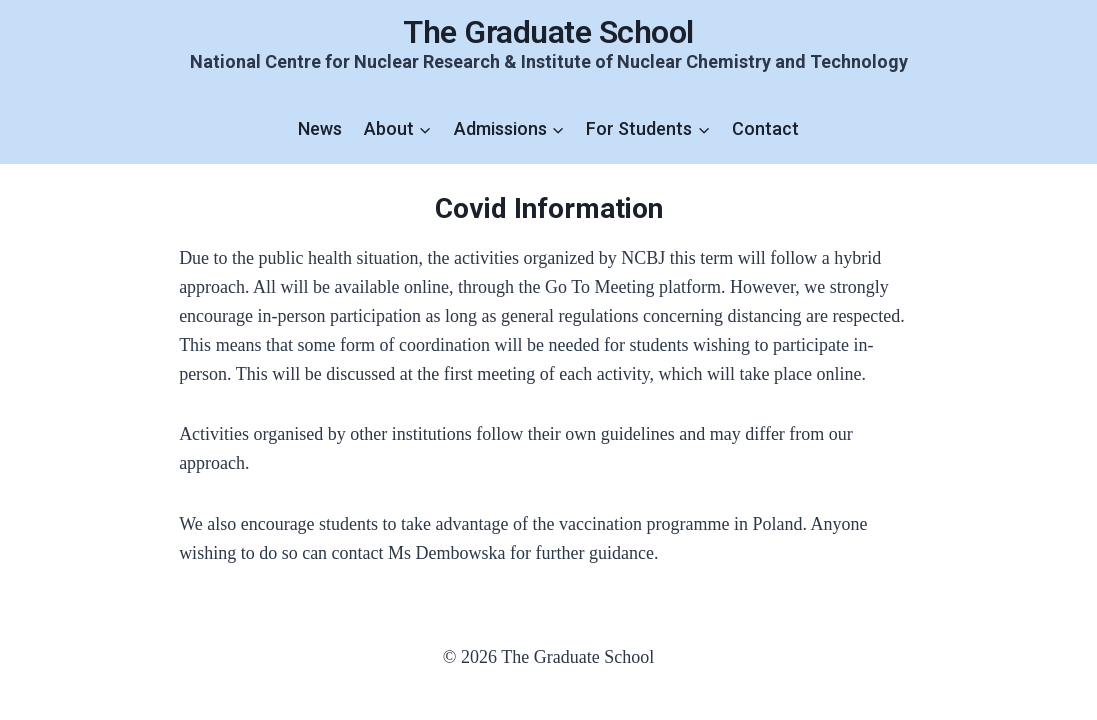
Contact (765, 128)
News (320, 128)
